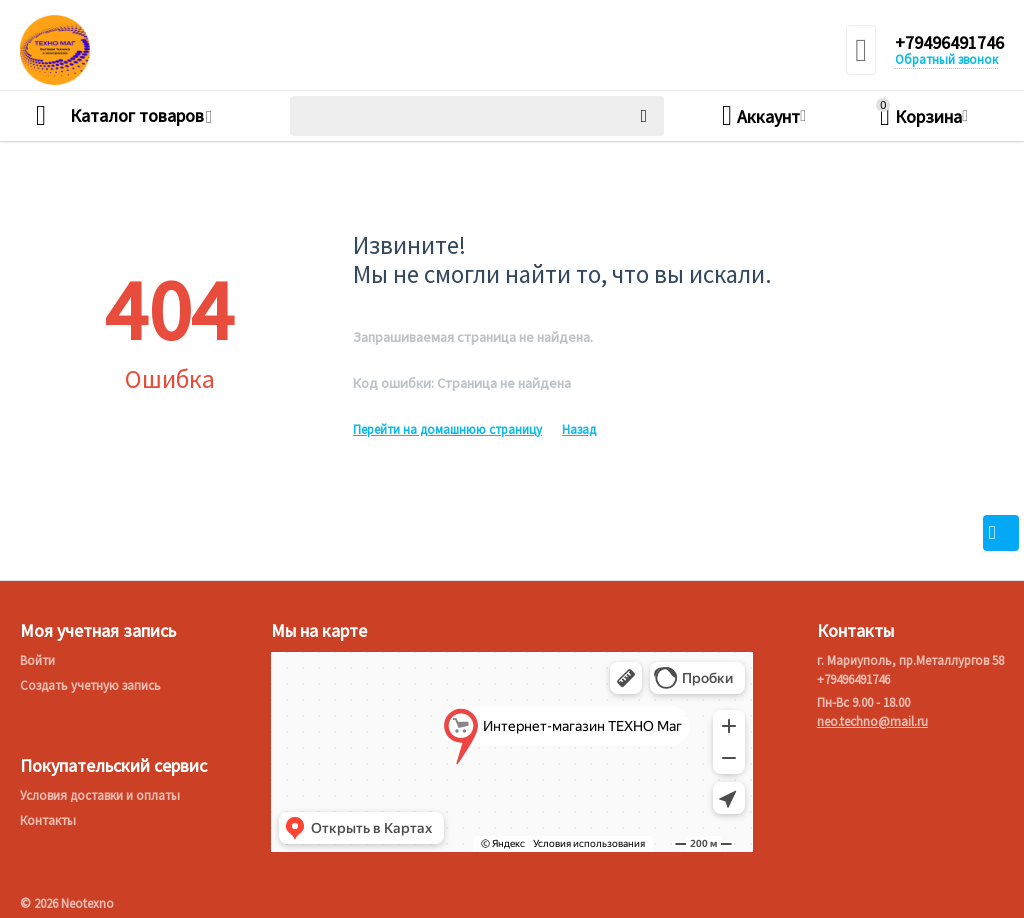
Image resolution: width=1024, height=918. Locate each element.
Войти (37, 660)
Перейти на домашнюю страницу (447, 429)
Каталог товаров (137, 116)
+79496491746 (949, 43)
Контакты (48, 820)
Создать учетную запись (90, 685)
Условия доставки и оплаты (100, 795)
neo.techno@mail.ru (872, 721)
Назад (579, 429)
